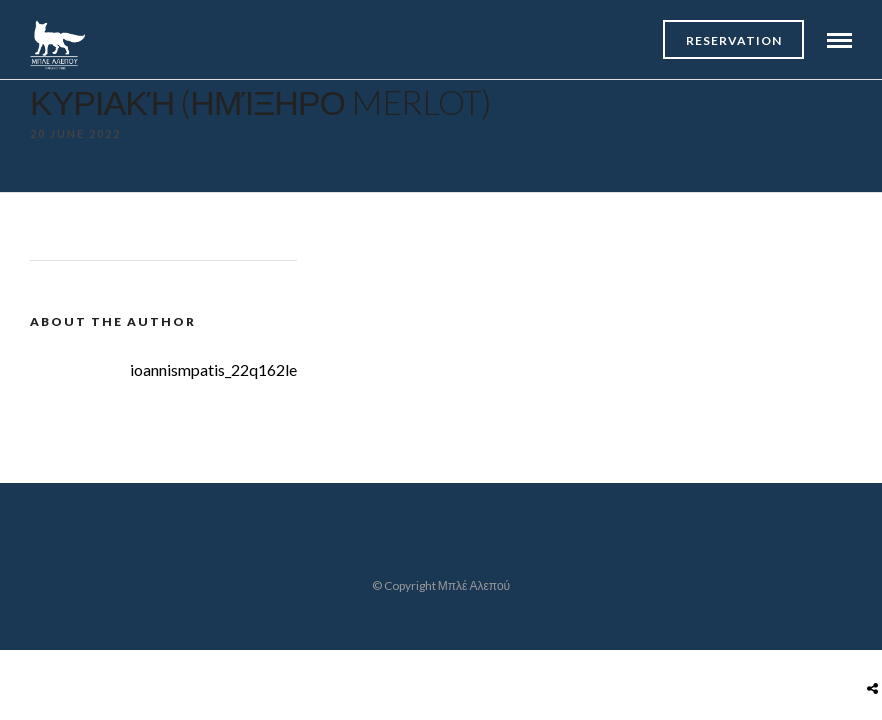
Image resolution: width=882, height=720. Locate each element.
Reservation (734, 40)
